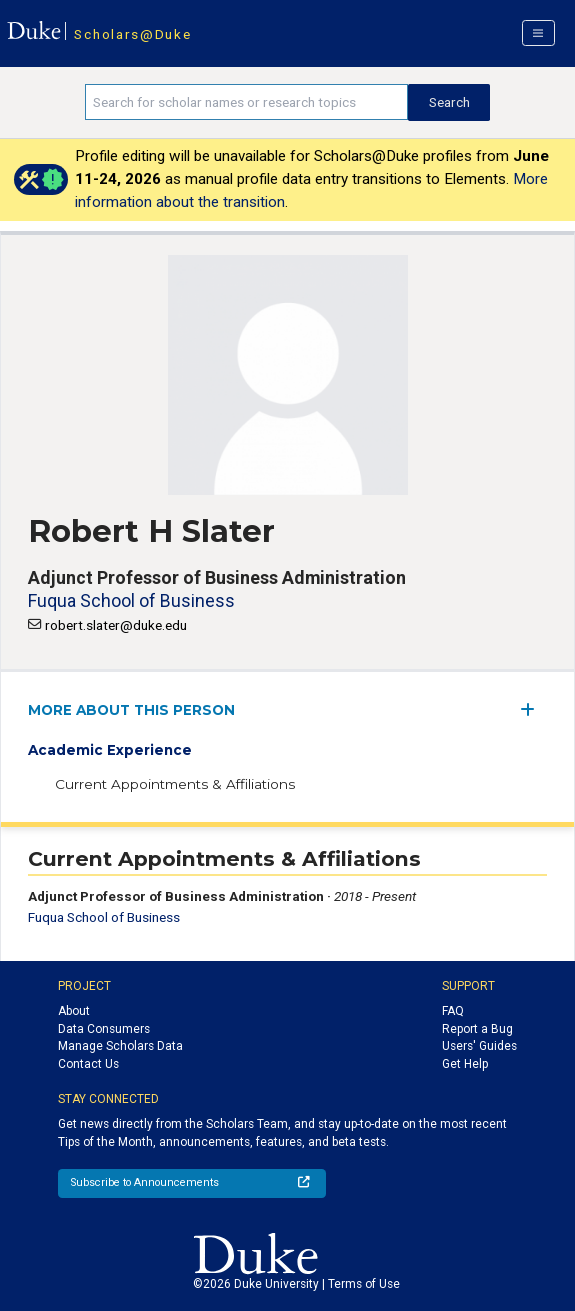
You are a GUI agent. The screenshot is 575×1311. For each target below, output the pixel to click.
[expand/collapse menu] (533, 709)
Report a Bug (477, 1029)
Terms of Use (364, 1284)
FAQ (453, 1011)
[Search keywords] (246, 102)
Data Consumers (104, 1029)
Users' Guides (479, 1046)
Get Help (465, 1064)
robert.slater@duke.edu (116, 625)
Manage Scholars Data (120, 1046)
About (74, 1011)
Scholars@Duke (132, 34)
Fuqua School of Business (131, 600)
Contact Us (88, 1064)
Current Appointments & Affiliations (175, 784)
